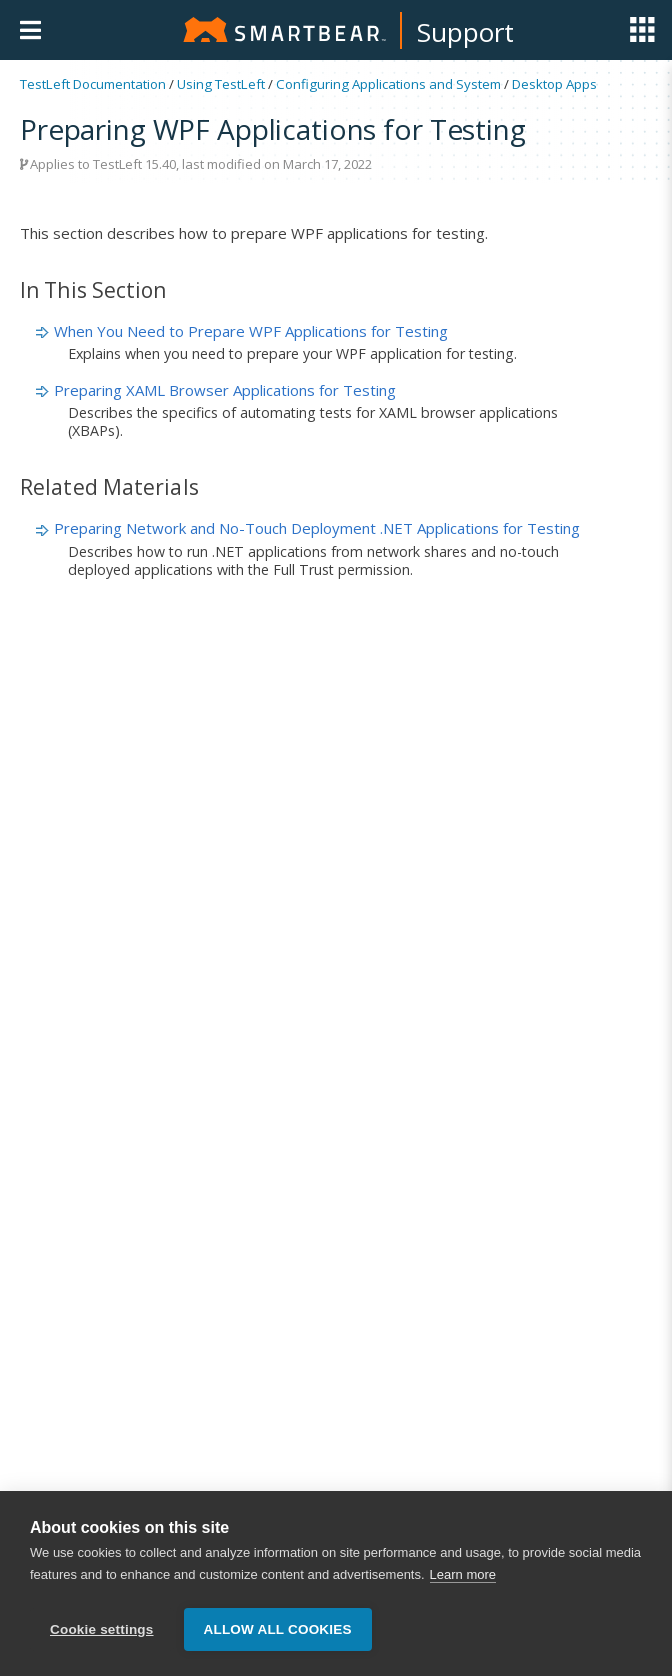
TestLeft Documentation (93, 84)
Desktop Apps (554, 84)
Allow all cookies (278, 1629)
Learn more (463, 1576)
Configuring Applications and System (388, 84)
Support (465, 32)
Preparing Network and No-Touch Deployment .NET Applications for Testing (317, 528)
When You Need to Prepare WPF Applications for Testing (251, 331)
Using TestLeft (221, 84)
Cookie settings (102, 1629)
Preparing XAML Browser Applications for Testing (225, 390)
